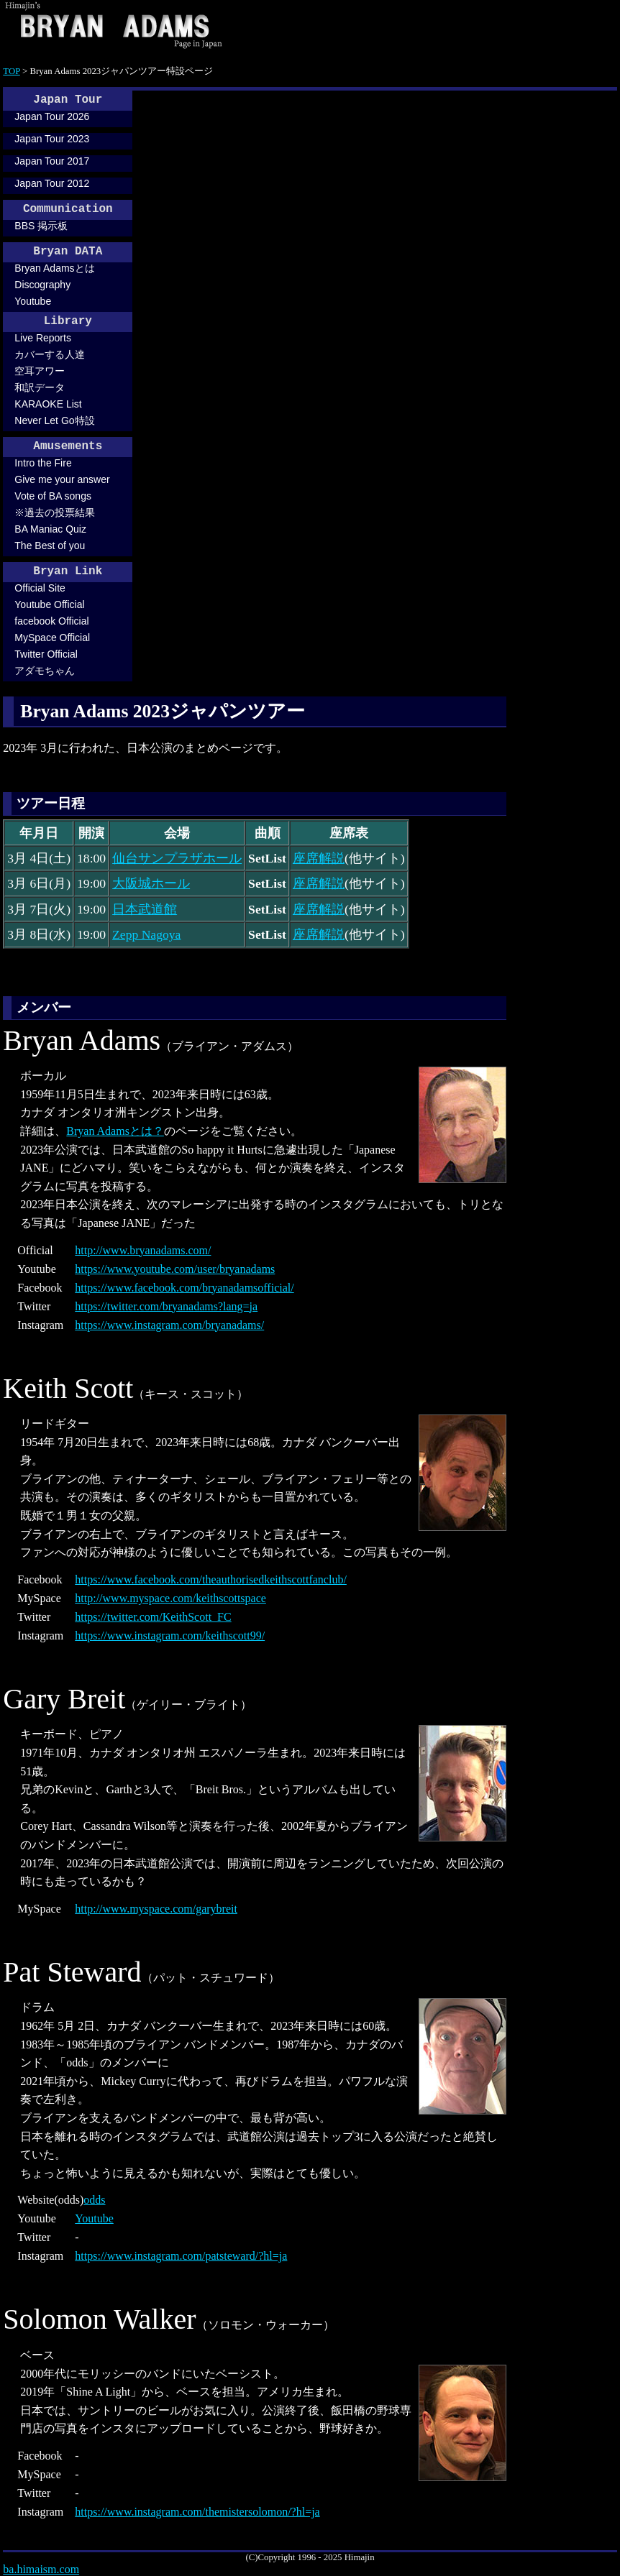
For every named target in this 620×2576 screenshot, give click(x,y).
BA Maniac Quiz (50, 529)
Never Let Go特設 (54, 420)
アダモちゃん (44, 670)
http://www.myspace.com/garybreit (156, 1909)
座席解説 (319, 858)
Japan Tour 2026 (51, 116)
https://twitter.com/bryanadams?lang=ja (166, 1306)
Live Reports (42, 338)
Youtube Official (49, 604)
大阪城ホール (151, 883)
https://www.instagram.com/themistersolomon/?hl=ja (197, 2512)
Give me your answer (61, 479)
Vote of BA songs (52, 496)
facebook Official (51, 621)
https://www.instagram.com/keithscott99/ (170, 1635)
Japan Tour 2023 (51, 138)
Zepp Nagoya (146, 934)
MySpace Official (52, 637)
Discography (42, 284)
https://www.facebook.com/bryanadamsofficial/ (184, 1288)
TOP (11, 71)
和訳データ (39, 387)
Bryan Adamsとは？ (115, 1131)
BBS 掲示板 (41, 225)
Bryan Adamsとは (54, 268)
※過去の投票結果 (54, 512)
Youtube (32, 301)
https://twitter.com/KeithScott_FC (153, 1617)
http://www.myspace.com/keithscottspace (170, 1598)
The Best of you (49, 545)
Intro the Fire (42, 463)
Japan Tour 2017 (51, 161)
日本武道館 (144, 909)
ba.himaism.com (41, 2569)
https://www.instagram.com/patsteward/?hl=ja (181, 2256)
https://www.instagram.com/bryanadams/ (169, 1325)
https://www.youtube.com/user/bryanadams (175, 1269)
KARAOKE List (47, 404)
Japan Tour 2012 (51, 183)
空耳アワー (39, 371)
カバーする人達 (49, 354)
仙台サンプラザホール (177, 858)
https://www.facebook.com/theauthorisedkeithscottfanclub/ (211, 1579)
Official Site (39, 588)
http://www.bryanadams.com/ (143, 1250)
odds (94, 2200)
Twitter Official (46, 654)
